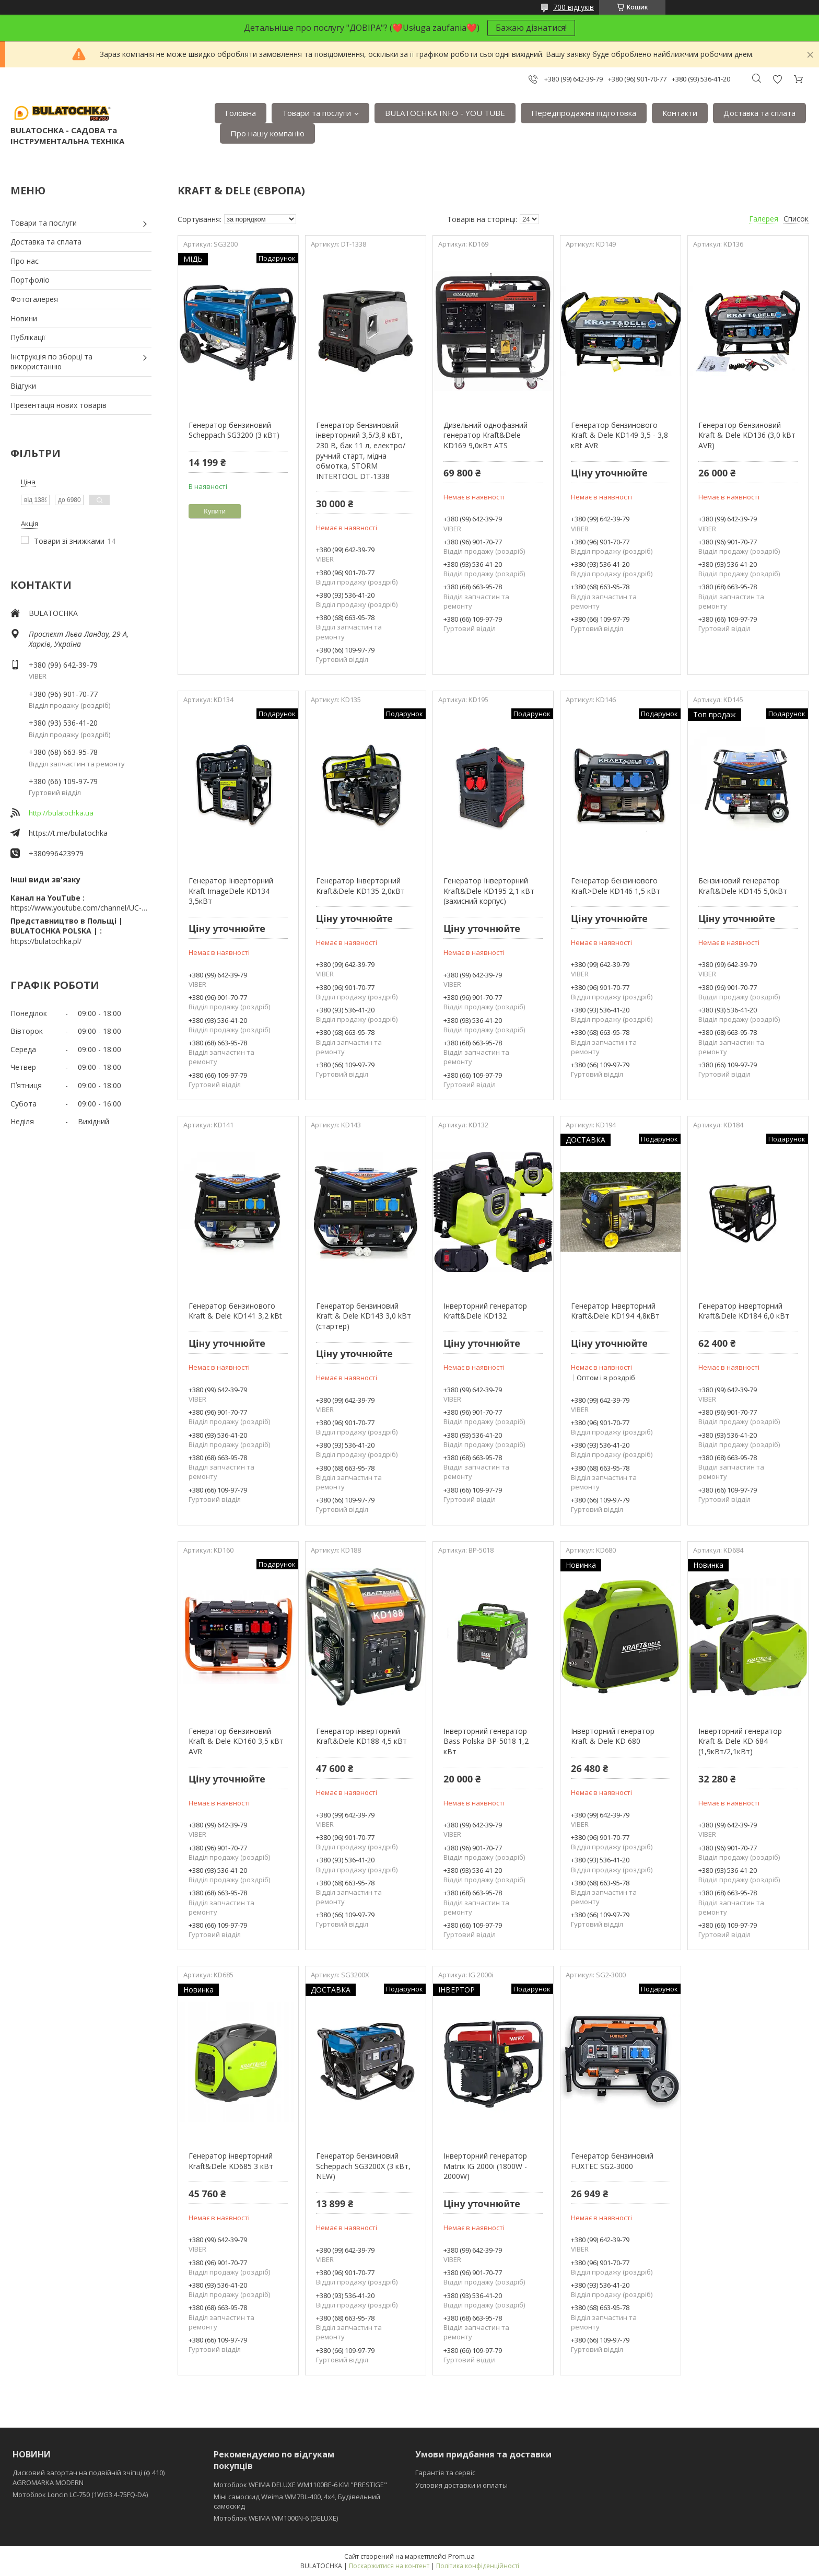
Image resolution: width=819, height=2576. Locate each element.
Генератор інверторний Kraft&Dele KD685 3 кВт (231, 2161)
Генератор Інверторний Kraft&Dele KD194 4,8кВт (615, 1311)
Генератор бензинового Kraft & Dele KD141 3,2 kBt (235, 1311)
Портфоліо (30, 280)
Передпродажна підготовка (583, 113)
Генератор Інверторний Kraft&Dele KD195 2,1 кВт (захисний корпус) (488, 891)
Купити (215, 511)
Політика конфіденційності (477, 2565)
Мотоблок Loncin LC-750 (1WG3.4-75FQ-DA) (80, 2494)
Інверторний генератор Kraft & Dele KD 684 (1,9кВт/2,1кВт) (740, 1741)
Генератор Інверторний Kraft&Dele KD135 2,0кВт (360, 886)
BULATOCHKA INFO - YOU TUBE (445, 113)
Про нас (24, 261)
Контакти (679, 113)
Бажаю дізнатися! (531, 27)
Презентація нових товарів (58, 405)
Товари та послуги (316, 113)
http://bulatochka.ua (61, 813)
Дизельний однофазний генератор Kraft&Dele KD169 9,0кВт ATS (485, 435)
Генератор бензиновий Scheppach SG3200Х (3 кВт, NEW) (363, 2166)
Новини (23, 318)
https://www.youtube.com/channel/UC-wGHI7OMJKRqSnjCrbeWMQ (80, 908)
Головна (240, 113)
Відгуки (23, 386)
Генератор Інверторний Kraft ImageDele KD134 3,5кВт (231, 891)
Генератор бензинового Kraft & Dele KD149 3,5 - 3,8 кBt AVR (619, 435)
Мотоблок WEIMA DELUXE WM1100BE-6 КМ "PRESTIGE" (300, 2484)
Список (796, 219)
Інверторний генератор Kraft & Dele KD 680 (612, 1736)
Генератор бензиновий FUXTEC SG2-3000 (612, 2161)
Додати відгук (777, 79)
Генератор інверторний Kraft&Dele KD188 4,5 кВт (361, 1736)
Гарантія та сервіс (445, 2472)
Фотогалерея (34, 299)
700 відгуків (573, 7)
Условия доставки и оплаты (461, 2485)
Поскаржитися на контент (389, 2565)
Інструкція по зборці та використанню (51, 362)
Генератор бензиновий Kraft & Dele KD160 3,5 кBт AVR (236, 1741)
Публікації (27, 337)
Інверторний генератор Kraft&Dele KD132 (485, 1311)
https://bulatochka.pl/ (45, 941)
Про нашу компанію (267, 133)
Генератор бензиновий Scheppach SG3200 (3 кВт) (234, 430)
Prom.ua (461, 2556)
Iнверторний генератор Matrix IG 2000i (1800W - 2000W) (485, 2166)
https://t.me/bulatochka (68, 833)
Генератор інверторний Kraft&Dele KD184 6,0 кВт (743, 1311)
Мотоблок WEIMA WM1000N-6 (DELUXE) (276, 2518)
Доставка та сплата (759, 113)
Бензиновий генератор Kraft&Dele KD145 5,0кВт (742, 886)
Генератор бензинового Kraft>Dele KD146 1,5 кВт (615, 886)
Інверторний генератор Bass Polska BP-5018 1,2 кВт (486, 1741)
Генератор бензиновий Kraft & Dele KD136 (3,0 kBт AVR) (746, 435)
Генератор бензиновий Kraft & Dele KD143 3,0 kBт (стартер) (363, 1316)
